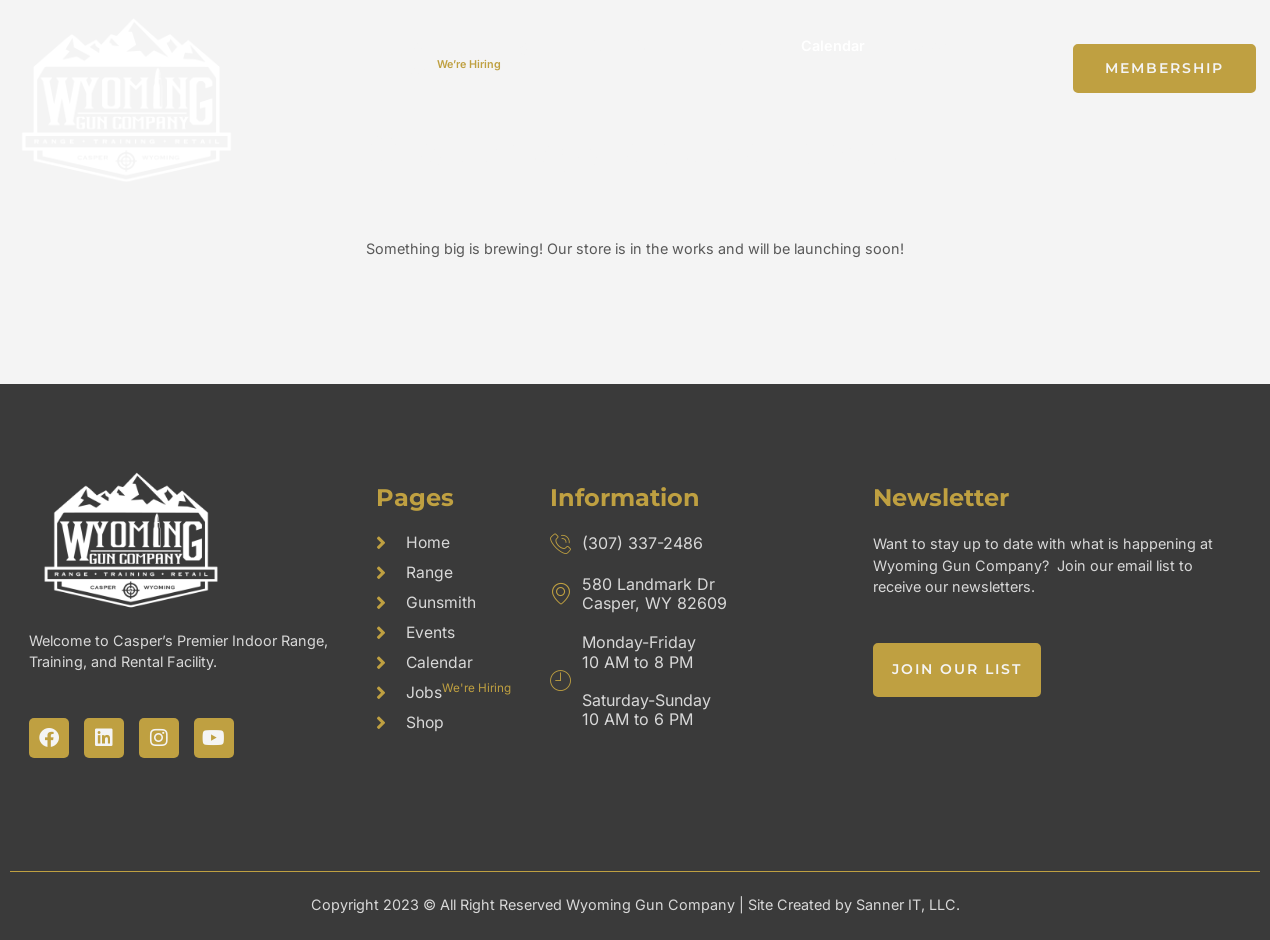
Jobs (452, 68)
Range (516, 45)
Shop (932, 45)
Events (728, 45)
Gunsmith (621, 45)
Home (424, 45)
